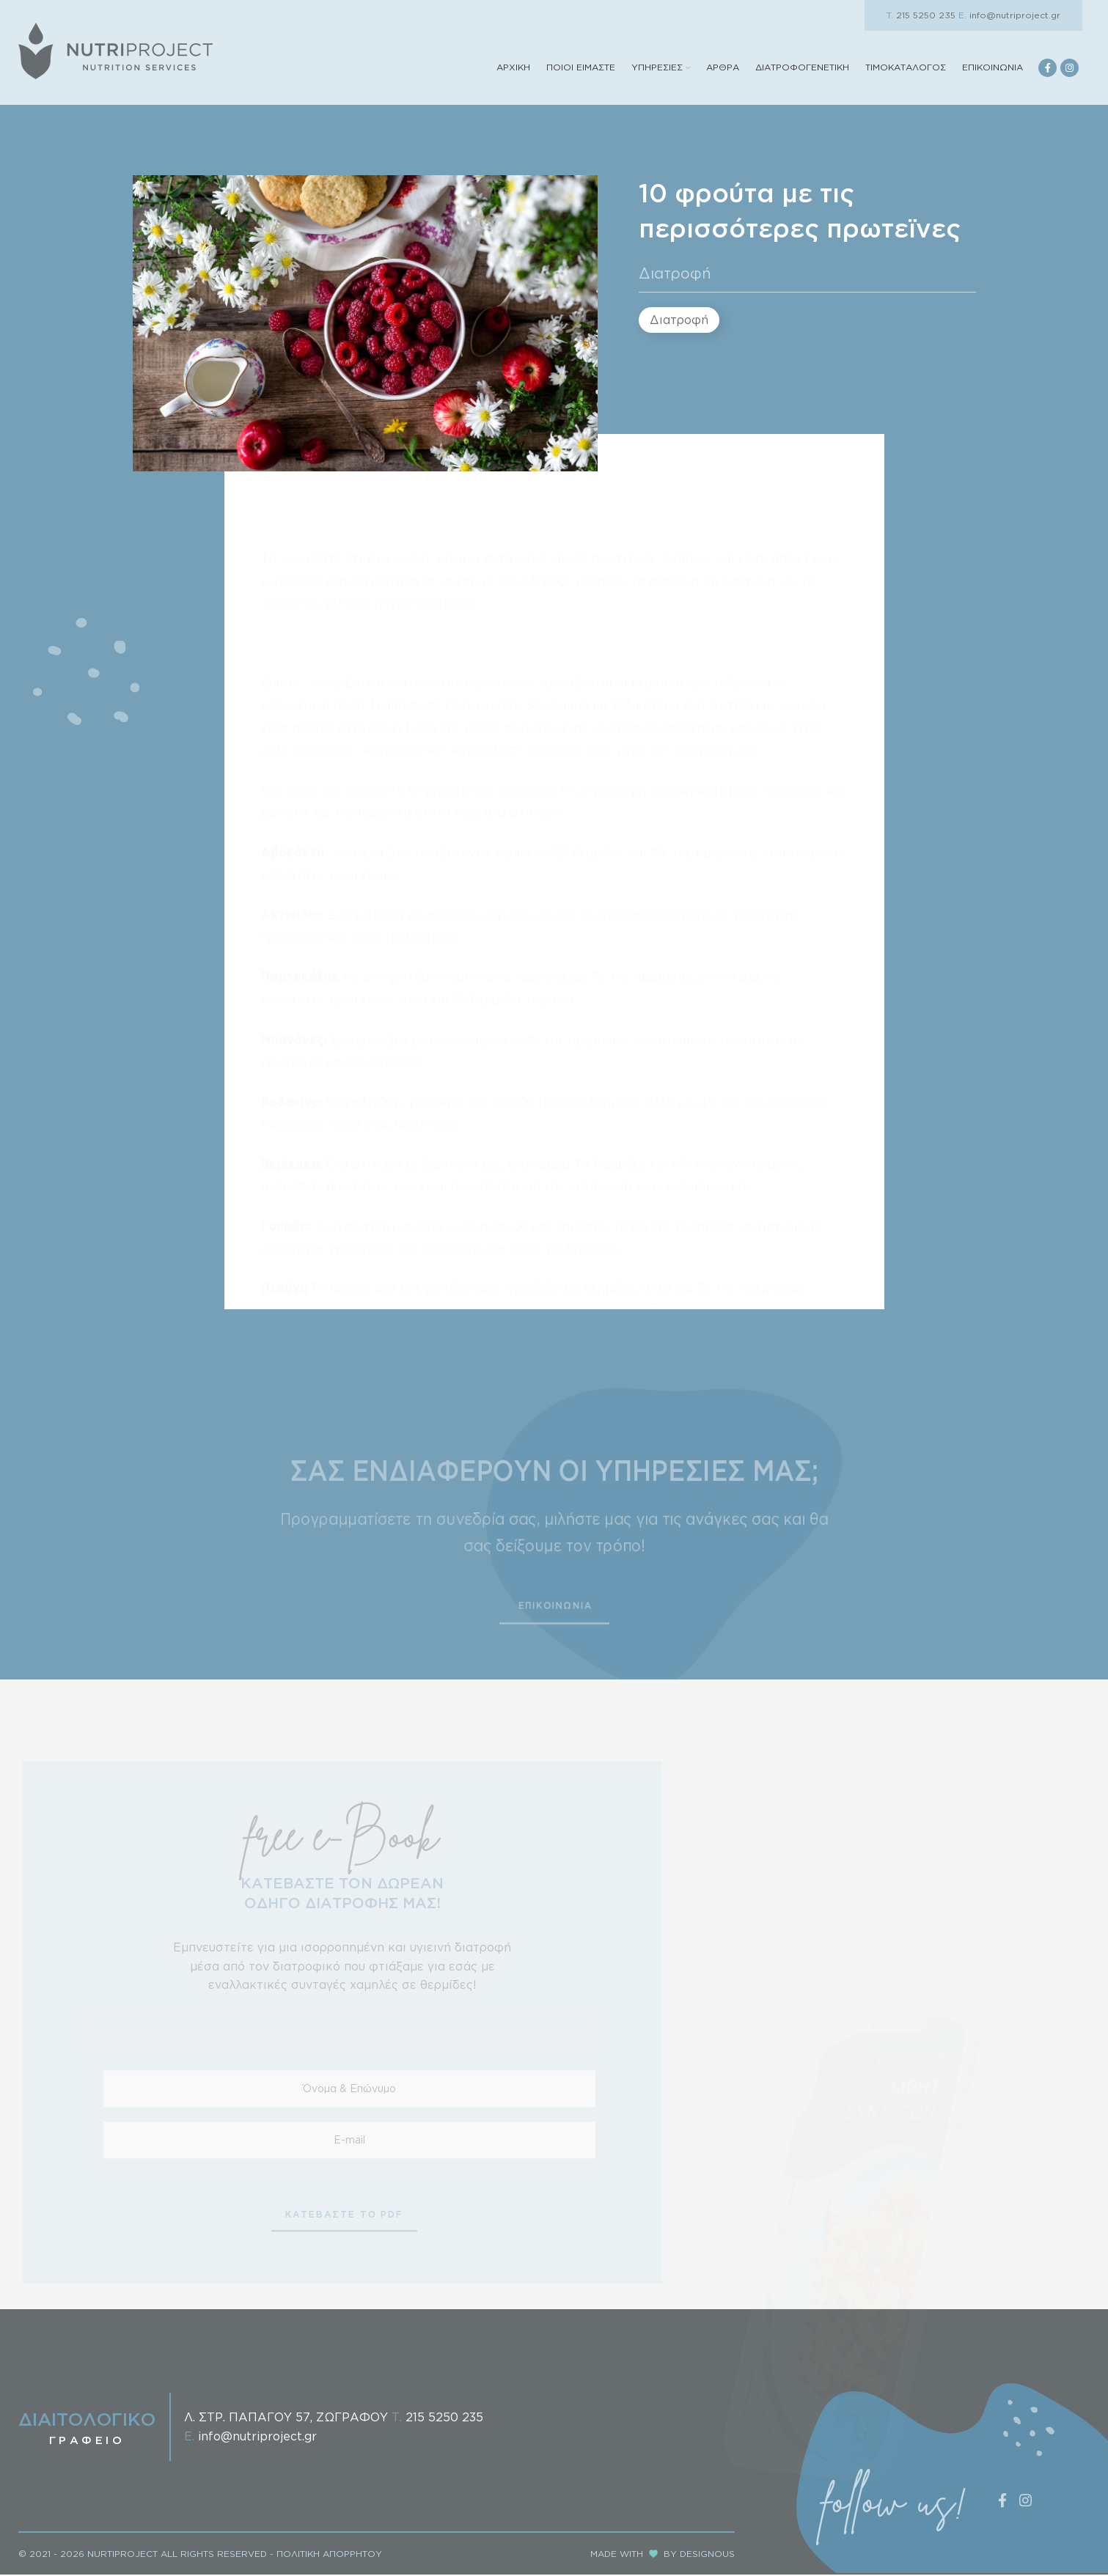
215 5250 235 (921, 15)
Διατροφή (675, 275)
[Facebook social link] (1047, 69)
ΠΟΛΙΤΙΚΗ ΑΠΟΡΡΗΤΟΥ (329, 2555)
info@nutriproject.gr (1009, 15)
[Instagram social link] (1069, 69)
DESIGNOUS (707, 2555)
